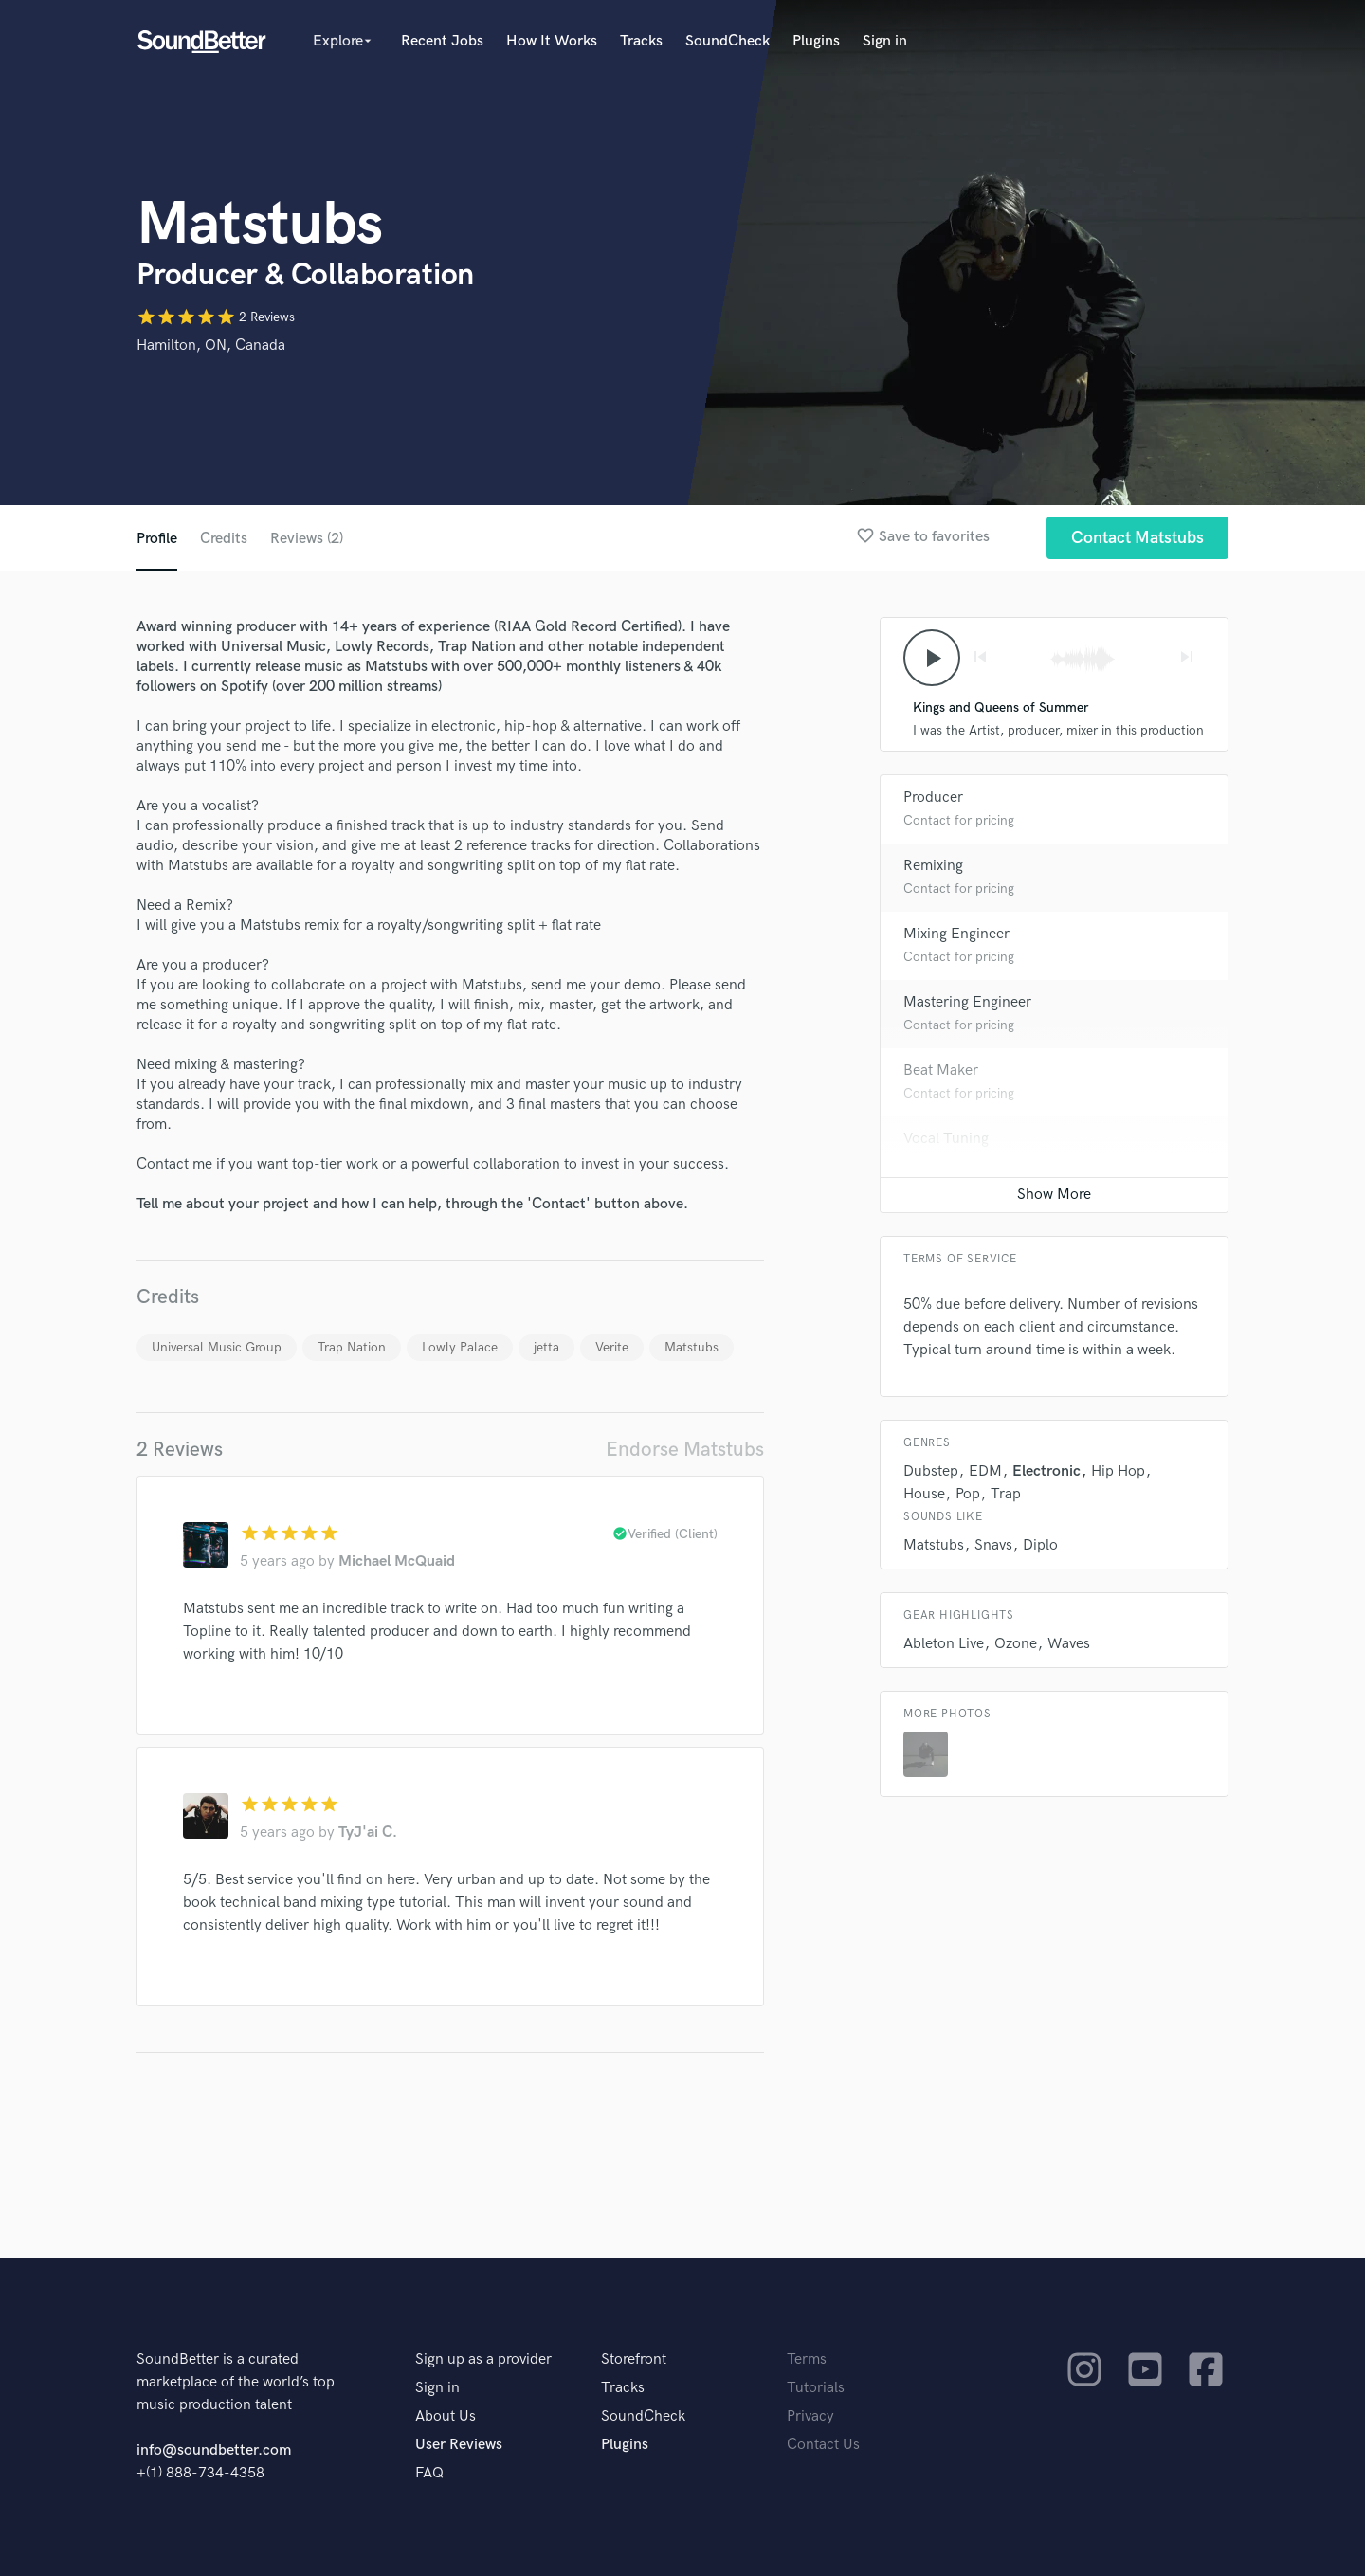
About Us (445, 2416)
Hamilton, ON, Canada (210, 345)
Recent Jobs (442, 41)
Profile (156, 539)
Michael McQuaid (396, 1561)
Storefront (633, 2359)
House (924, 1494)
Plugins (816, 41)
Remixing (933, 866)
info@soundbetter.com (213, 2450)
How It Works (551, 41)
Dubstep (930, 1471)
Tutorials (816, 2388)
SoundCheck (727, 41)
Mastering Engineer (967, 1002)
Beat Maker (940, 1070)
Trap (1006, 1494)
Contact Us (823, 2445)
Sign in (885, 41)
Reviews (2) (306, 539)
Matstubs (691, 1347)
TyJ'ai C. (367, 1832)
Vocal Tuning (946, 1139)
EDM (985, 1471)
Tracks (641, 41)
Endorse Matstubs (685, 1449)
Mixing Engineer (956, 934)
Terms (807, 2359)
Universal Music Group (217, 1347)
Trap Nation (352, 1347)
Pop (968, 1494)
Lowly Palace (460, 1347)
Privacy (810, 2416)
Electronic (1046, 1471)
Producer (933, 798)
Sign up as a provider (483, 2359)
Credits (223, 539)
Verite (611, 1347)
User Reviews (458, 2445)
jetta (546, 1347)
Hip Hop (1118, 1471)
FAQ (429, 2473)
